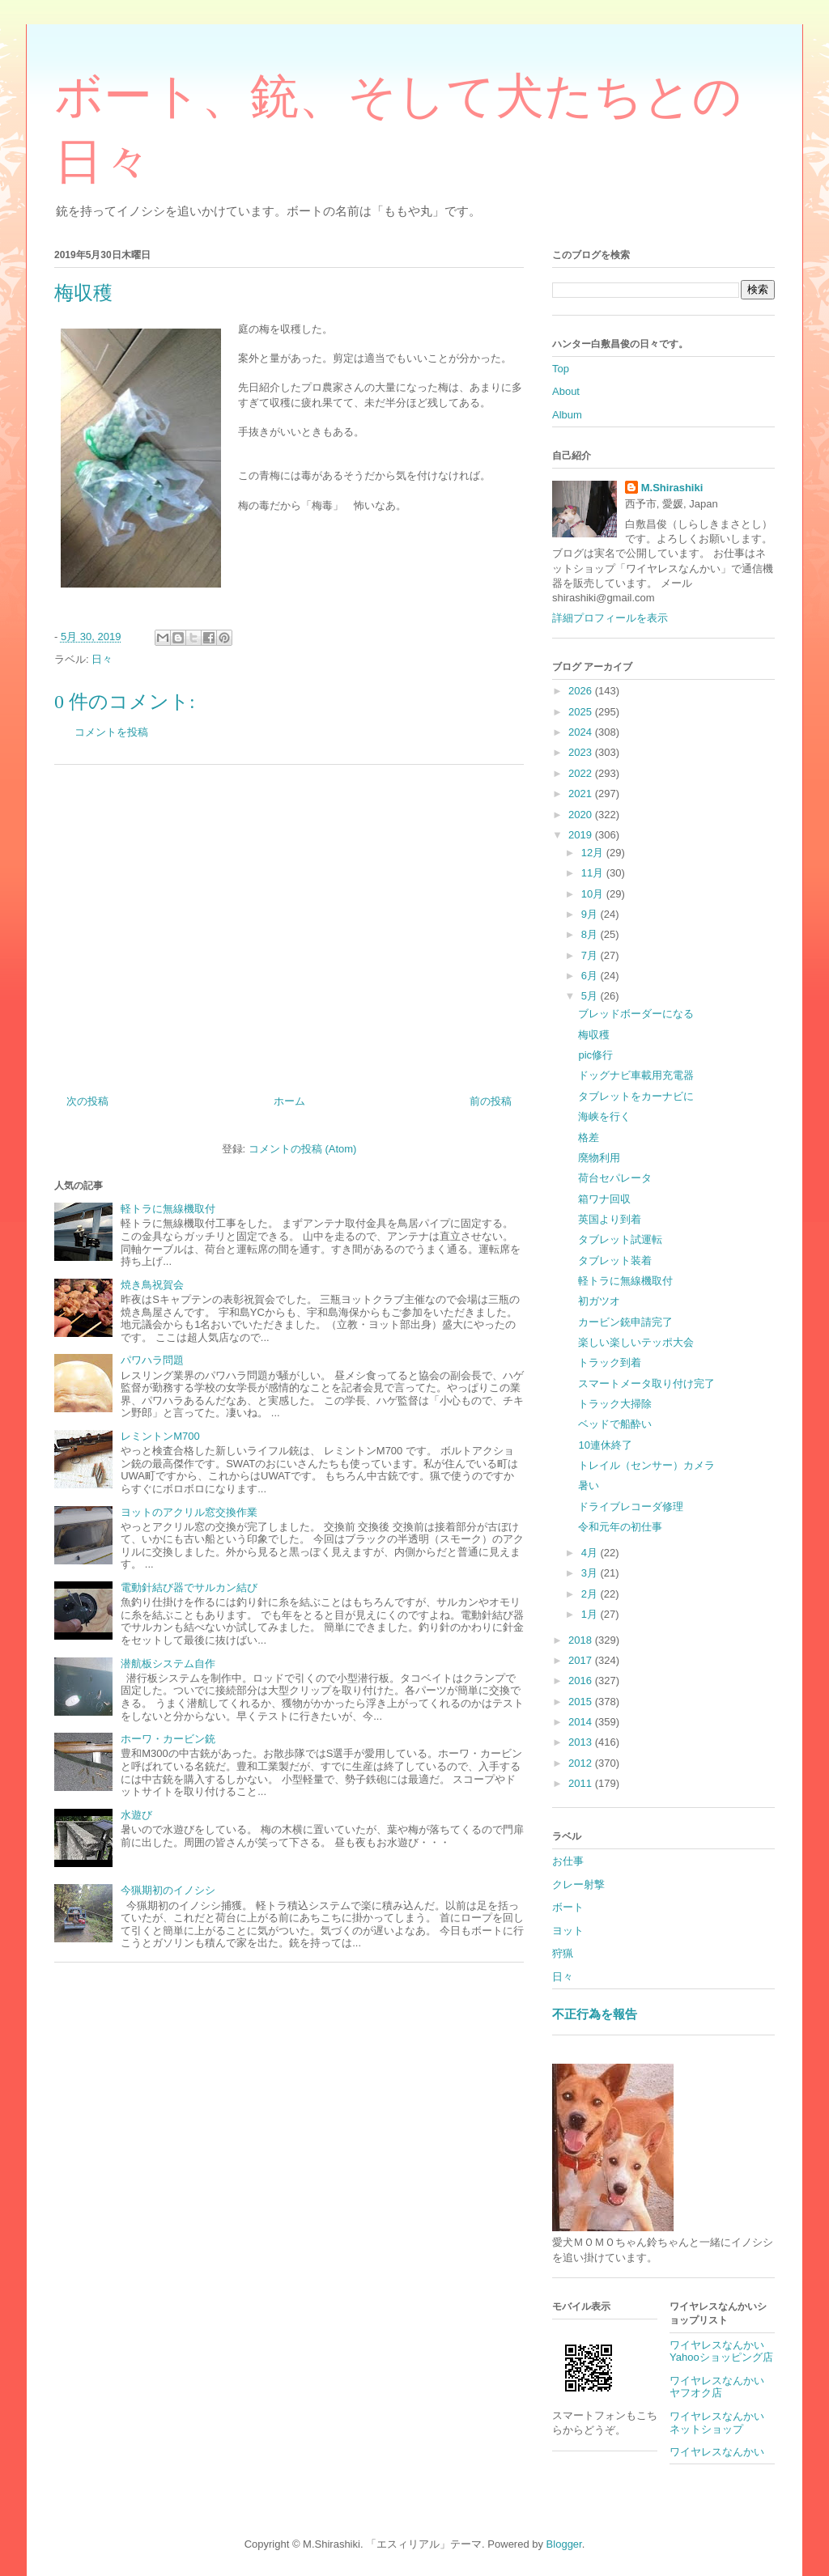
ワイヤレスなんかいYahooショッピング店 (721, 2351)
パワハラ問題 (152, 1360)
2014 (581, 1722)
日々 (102, 659)
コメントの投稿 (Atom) (303, 1149)
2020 (581, 814)
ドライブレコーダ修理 (630, 1506)
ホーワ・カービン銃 (168, 1739)
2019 (581, 835)
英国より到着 (609, 1219)
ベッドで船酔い (615, 1424)
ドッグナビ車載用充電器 (636, 1075)
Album (567, 415)
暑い (588, 1485)
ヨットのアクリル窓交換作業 (189, 1512)
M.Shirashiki (672, 488)
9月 (591, 914)
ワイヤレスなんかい (717, 2452)
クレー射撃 (578, 1884)
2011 (581, 1783)
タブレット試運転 (620, 1239)
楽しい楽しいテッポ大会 (636, 1342)
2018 (581, 1640)
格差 (588, 1137)
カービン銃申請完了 (625, 1322)
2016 (581, 1680)
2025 (581, 712)
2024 (581, 732)
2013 (581, 1742)
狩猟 (562, 1953)
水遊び (136, 1815)
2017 (581, 1660)
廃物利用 (599, 1158)
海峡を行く (604, 1116)
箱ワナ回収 (604, 1199)
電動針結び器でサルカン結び (189, 1587)
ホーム (289, 1101)
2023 (581, 752)
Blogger (564, 2544)
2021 (581, 793)
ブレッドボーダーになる (636, 1014)
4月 (591, 1553)
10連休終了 (604, 1445)
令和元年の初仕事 (620, 1527)
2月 (591, 1594)
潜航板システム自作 (168, 1663)
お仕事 (568, 1861)
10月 (593, 894)
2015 (581, 1701)
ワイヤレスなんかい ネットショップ (722, 2422)
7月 (591, 955)
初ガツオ (599, 1301)
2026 (581, 691)
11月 (593, 873)
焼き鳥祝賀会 (152, 1285)
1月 (591, 1614)
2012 (581, 1763)
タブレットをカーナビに (636, 1096)
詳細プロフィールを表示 (610, 618)
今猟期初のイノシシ (168, 1890)
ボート (568, 1907)
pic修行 (595, 1055)
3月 (591, 1573)
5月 (591, 996)
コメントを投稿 (111, 732)
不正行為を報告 (594, 2014)
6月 (591, 976)
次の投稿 (87, 1101)
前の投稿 (491, 1101)
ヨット (568, 1931)
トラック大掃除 (615, 1404)
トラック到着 (609, 1362)
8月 (591, 934)
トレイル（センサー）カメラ (646, 1465)
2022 (581, 773)
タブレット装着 (615, 1260)
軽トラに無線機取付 (168, 1209)
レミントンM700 (160, 1436)
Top (560, 369)
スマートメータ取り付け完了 (646, 1383)
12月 (593, 853)
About (566, 391)
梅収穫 (594, 1035)
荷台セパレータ (615, 1178)
